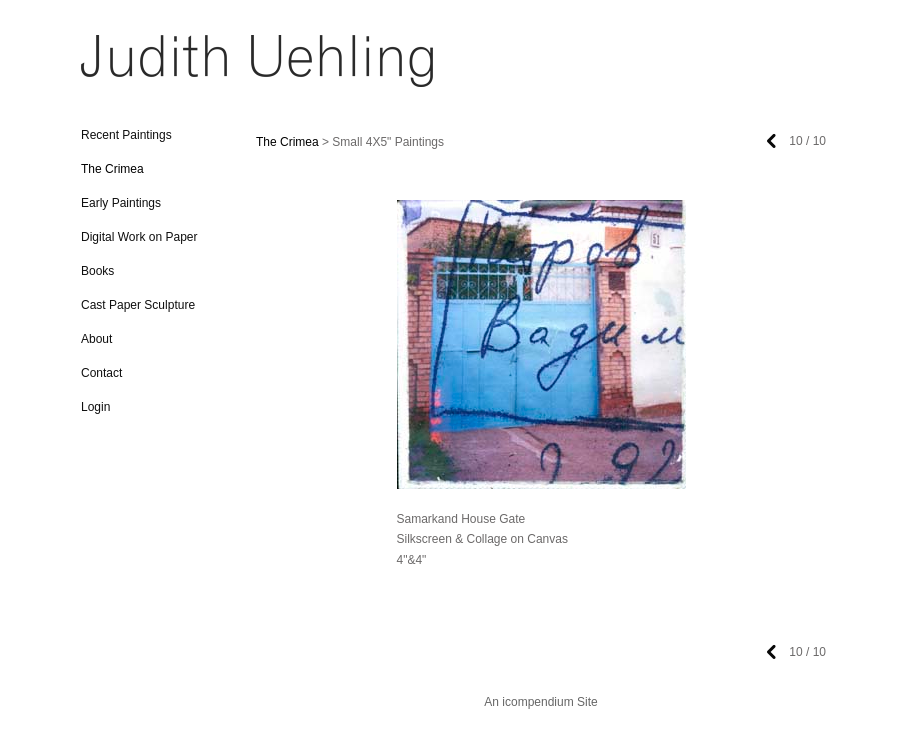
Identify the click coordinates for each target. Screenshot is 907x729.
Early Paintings (121, 203)
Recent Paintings (126, 135)
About (96, 339)
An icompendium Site (540, 702)
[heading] (131, 67)
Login (95, 407)
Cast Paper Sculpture (138, 305)
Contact (101, 373)
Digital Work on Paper (139, 237)
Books (97, 271)
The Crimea (112, 169)
